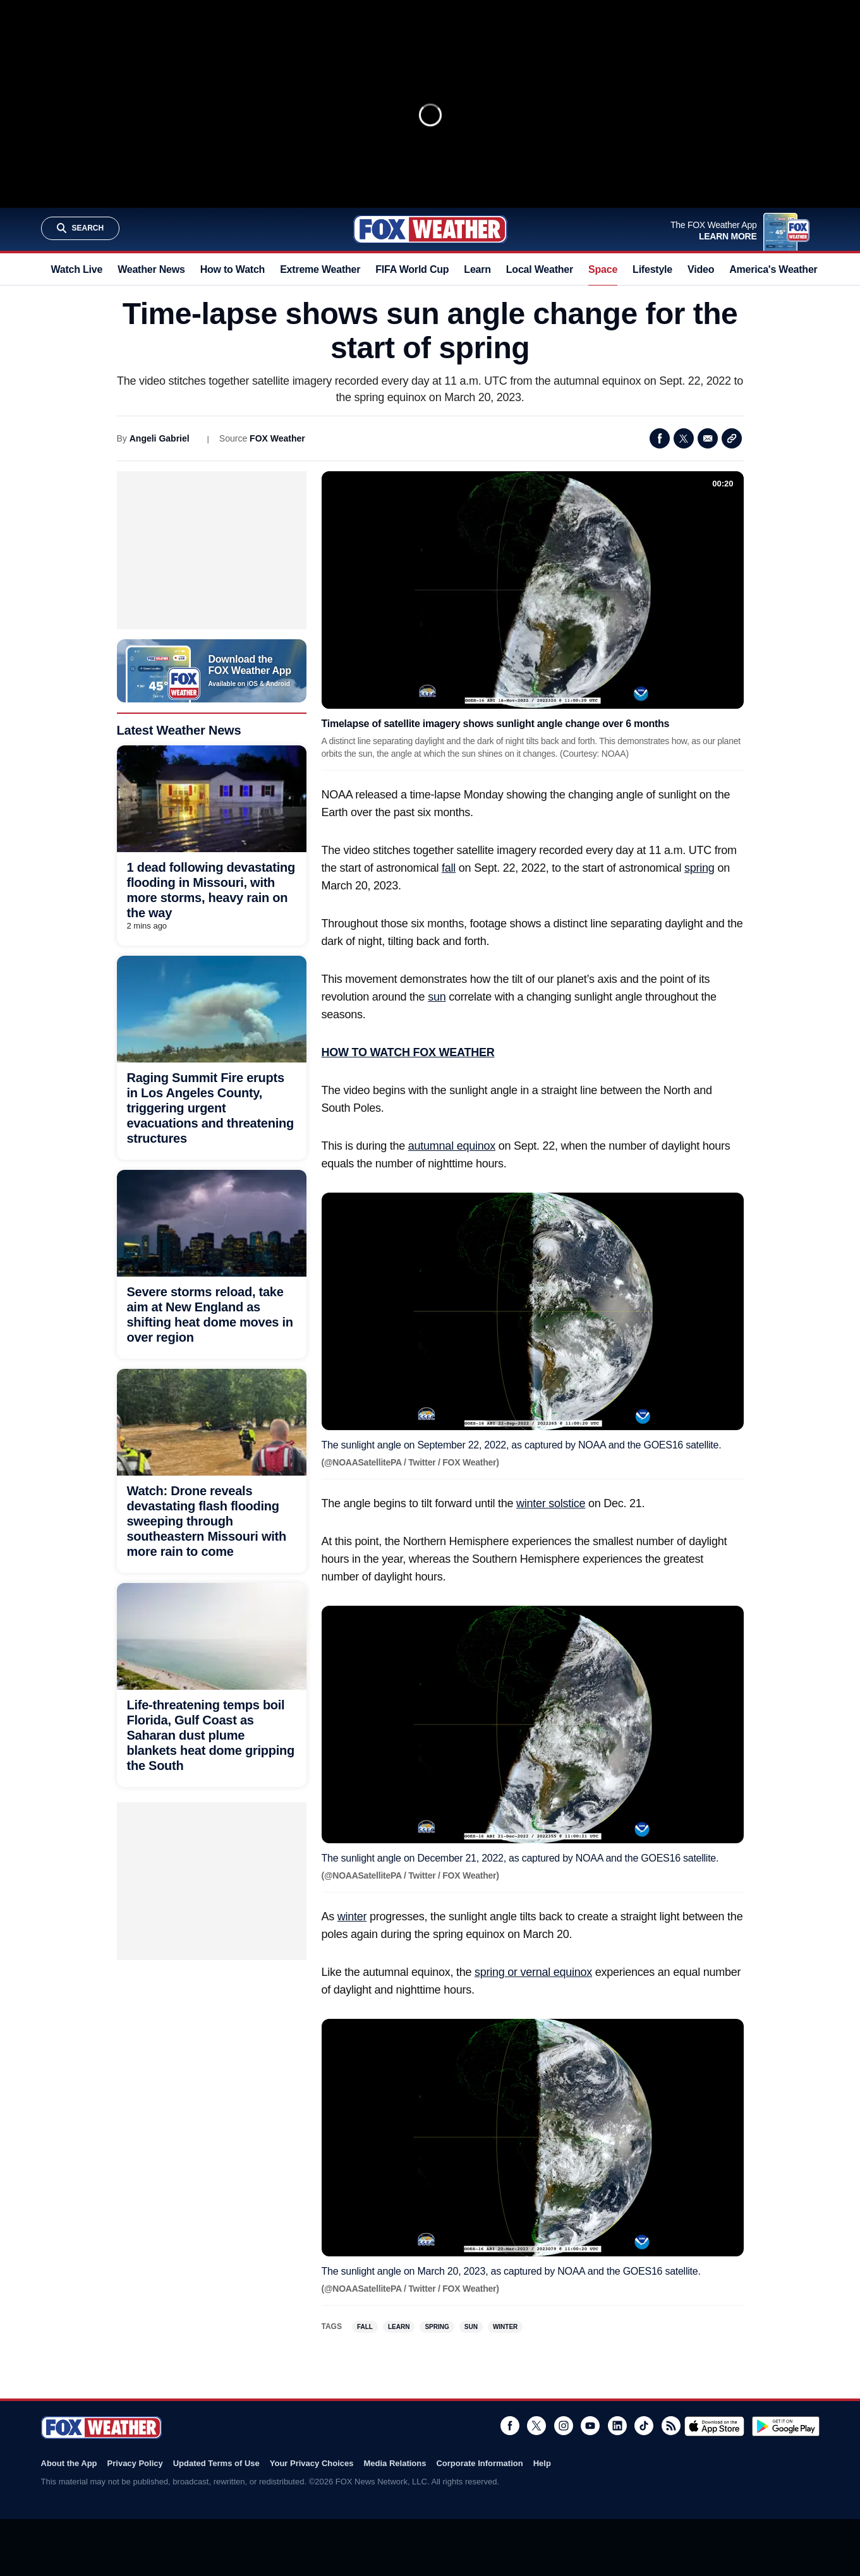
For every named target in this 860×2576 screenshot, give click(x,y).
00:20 (722, 483)
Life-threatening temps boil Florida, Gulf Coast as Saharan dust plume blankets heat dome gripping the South (211, 1735)
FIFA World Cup (412, 269)
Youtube (590, 2425)
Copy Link (732, 438)
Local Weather (539, 269)
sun (436, 996)
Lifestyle (652, 269)
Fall (365, 2326)
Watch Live (77, 269)
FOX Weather (277, 438)
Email (708, 438)
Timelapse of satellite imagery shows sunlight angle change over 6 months (496, 723)
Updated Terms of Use (216, 2463)
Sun (471, 2326)
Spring (437, 2326)
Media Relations (394, 2463)
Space (602, 269)
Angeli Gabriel (160, 438)
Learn (477, 269)
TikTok (643, 2425)
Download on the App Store (714, 2426)
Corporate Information (479, 2463)
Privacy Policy (135, 2463)
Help (542, 2463)
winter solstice (550, 1503)
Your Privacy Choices (312, 2463)
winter (352, 1916)
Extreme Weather (320, 269)
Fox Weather (430, 229)
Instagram (563, 2425)
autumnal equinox (451, 1146)
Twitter (684, 438)
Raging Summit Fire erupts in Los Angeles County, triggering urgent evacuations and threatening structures (210, 1108)
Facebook (660, 438)
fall (449, 868)
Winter (505, 2326)
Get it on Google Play (786, 2426)
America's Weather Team (787, 269)
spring (699, 868)
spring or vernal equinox (533, 1972)
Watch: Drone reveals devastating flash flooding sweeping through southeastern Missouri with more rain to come (206, 1521)
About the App (69, 2463)
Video (700, 269)
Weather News (151, 269)
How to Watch (232, 269)
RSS (671, 2425)
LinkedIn (617, 2425)
